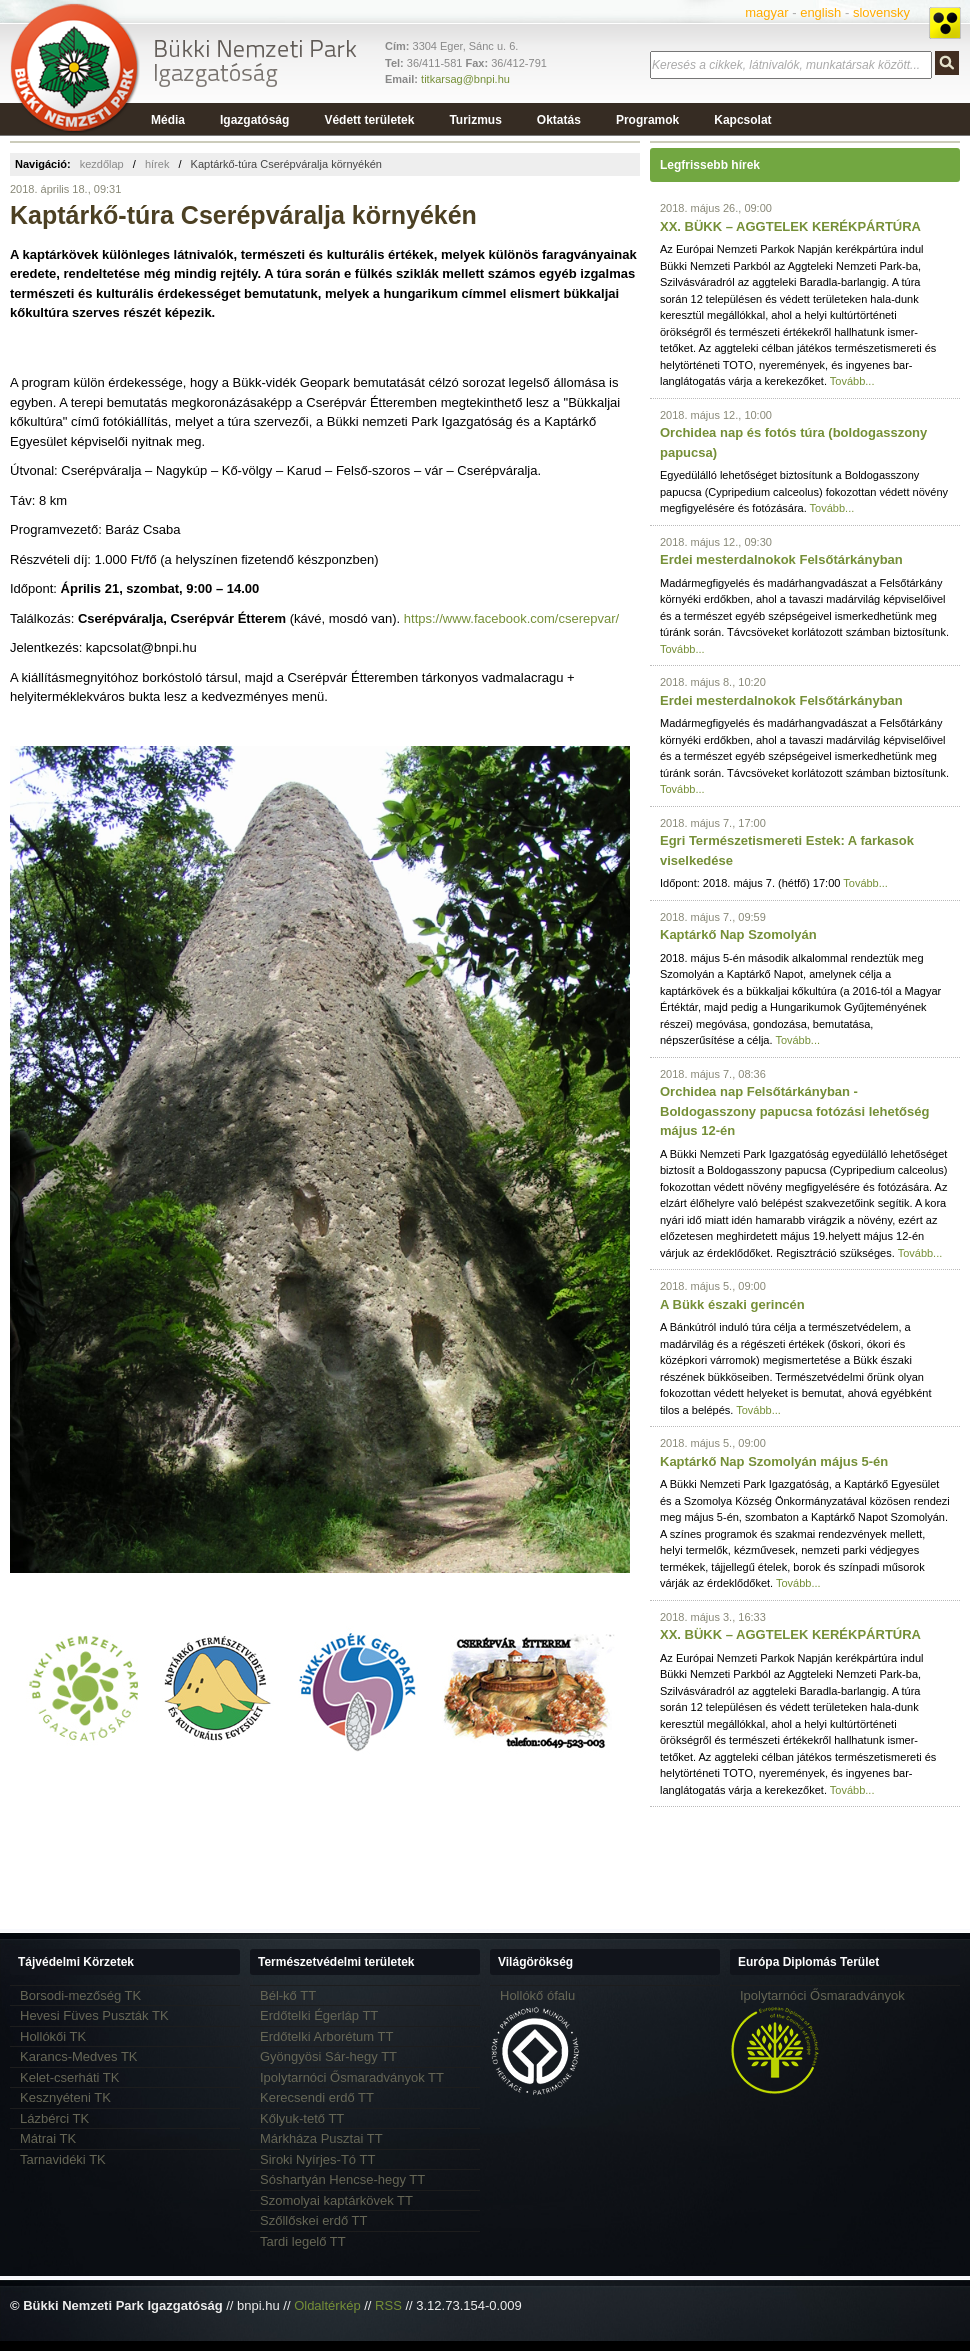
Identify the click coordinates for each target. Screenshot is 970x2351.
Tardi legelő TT (303, 2241)
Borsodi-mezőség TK (80, 1995)
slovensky (881, 12)
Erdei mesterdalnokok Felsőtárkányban (781, 559)
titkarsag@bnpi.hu (465, 79)
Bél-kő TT (288, 1995)
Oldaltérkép (327, 2305)
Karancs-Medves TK (79, 2056)
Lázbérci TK (54, 2118)
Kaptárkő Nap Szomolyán (738, 934)
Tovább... (852, 381)
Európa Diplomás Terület (808, 1962)
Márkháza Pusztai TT (321, 2138)
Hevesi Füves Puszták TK (94, 2015)
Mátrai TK (48, 2138)
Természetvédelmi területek (336, 1962)
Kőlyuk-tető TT (302, 2118)
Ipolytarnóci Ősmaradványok (822, 1995)
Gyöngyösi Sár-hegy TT (328, 2056)
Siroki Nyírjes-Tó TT (317, 2159)
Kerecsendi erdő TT (317, 2097)
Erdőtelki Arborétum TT (326, 2036)
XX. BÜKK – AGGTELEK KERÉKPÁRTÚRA (790, 226)
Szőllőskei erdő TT (313, 2220)
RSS (388, 2305)
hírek (157, 164)
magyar (766, 12)
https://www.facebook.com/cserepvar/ (511, 618)
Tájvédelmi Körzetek (76, 1962)
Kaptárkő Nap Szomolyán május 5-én (774, 1461)
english (820, 12)
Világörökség (535, 1962)
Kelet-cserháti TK (69, 2077)
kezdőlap (102, 164)
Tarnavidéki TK (63, 2159)
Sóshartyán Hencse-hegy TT (342, 2179)
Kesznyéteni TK (65, 2097)
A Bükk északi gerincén (732, 1304)
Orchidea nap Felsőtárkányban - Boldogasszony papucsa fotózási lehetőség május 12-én (794, 1111)
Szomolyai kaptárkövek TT (336, 2200)
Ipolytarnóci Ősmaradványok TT (352, 2077)
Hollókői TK (53, 2036)
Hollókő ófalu (537, 1995)
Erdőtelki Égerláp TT (319, 2015)
